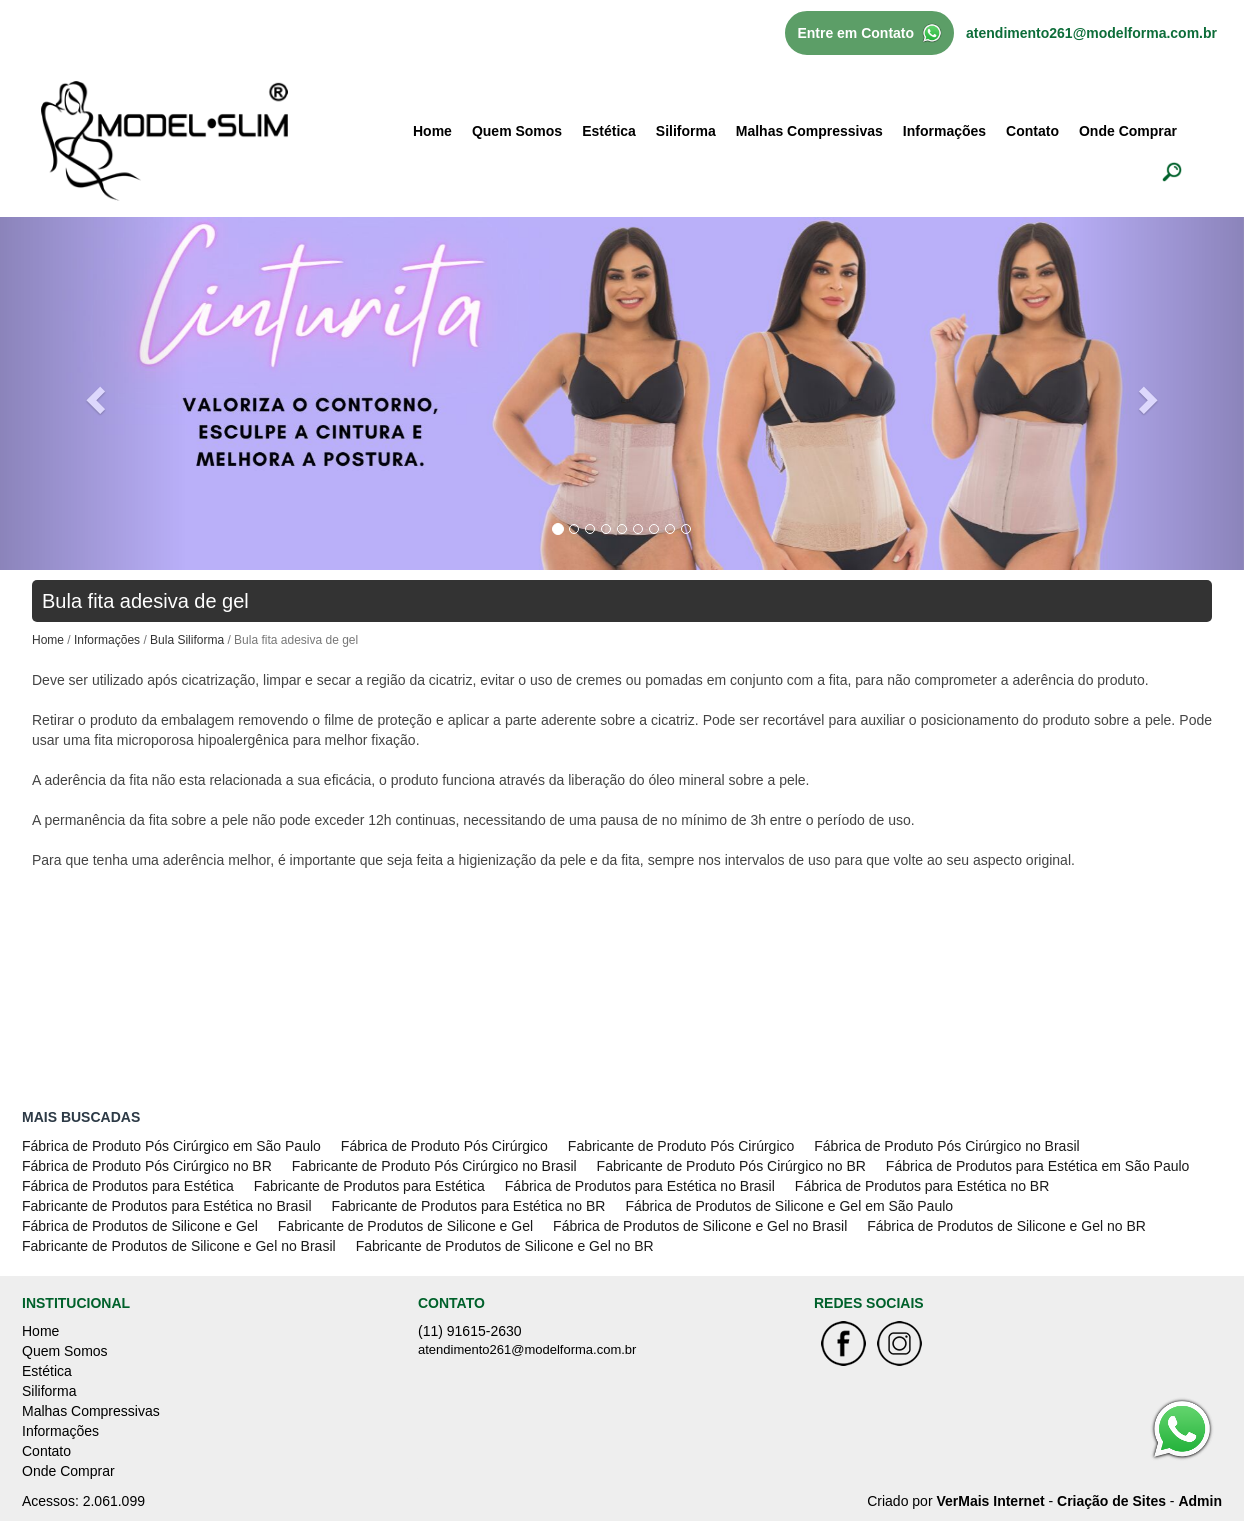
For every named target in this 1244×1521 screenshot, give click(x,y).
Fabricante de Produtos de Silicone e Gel (405, 1226)
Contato (1032, 131)
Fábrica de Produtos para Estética (128, 1186)
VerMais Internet (990, 1501)
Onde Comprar (1128, 131)
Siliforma (686, 131)
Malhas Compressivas (809, 131)
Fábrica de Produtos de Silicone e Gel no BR (1006, 1226)
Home (432, 131)
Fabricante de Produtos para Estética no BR (469, 1206)
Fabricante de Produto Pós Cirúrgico (681, 1146)
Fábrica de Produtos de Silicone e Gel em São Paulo (789, 1206)
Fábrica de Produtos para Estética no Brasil (640, 1186)
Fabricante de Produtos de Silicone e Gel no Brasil (179, 1246)
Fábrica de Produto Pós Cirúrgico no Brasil (946, 1146)
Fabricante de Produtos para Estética (369, 1186)
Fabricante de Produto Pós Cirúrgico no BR (731, 1166)
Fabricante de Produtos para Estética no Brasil (167, 1206)
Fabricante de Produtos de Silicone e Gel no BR (505, 1246)
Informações (944, 131)
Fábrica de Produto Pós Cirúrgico (444, 1146)
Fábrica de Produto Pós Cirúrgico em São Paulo (171, 1146)
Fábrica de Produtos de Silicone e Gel (140, 1226)
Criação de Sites (1111, 1501)
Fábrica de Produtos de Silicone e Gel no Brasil (700, 1226)
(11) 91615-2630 (470, 1331)
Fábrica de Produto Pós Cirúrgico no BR (147, 1166)
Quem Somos (517, 131)
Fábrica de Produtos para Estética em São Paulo (1038, 1166)
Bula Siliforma (187, 640)
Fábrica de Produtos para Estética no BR (922, 1186)
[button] (93, 393)
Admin (1200, 1501)
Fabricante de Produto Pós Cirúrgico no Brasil (434, 1166)
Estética (609, 131)
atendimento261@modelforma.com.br (1091, 33)
